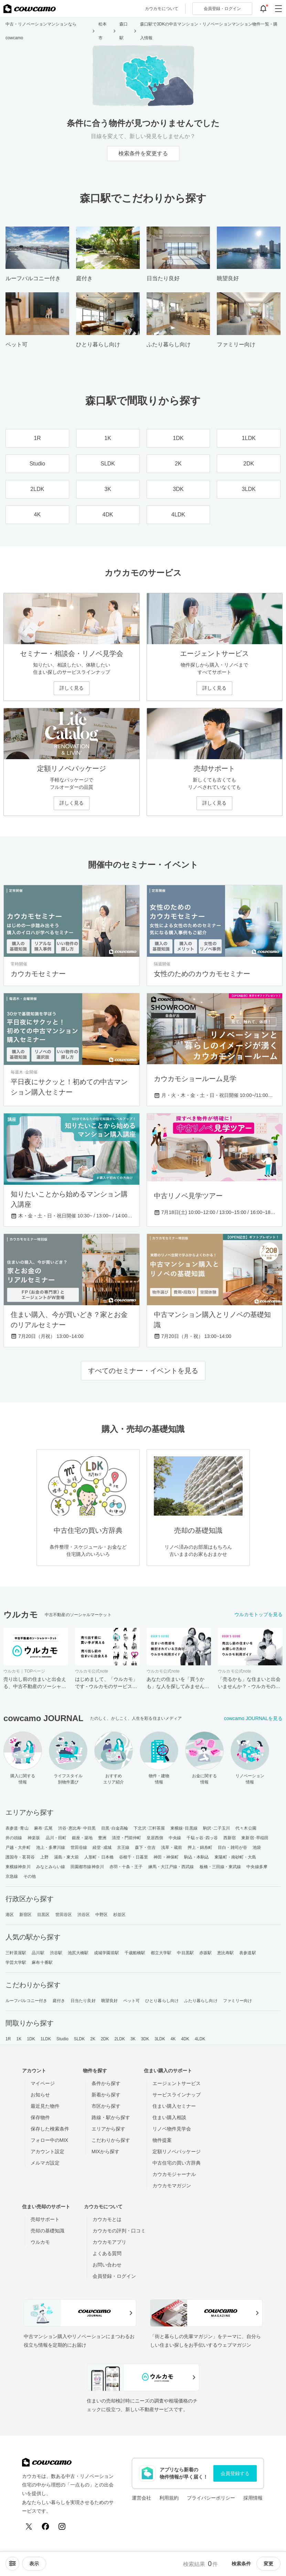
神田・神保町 (166, 1857)
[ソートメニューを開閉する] (12, 2563)
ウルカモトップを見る (258, 1614)
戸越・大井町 (18, 1847)
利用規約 (169, 2498)
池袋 (257, 1847)
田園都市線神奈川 (87, 1866)
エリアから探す (108, 2129)
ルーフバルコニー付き (26, 2000)
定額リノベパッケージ (176, 2151)
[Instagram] (62, 2526)
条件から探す (106, 2083)
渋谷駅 (56, 1952)
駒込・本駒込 (196, 1857)
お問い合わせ (107, 2265)
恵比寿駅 (225, 1952)
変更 (268, 2563)
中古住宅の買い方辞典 (176, 2163)
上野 (44, 1857)
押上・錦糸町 (200, 1847)
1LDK (46, 2038)
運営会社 (141, 2498)
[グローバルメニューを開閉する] (278, 8)
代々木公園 (245, 1828)
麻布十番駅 (42, 1962)
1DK (31, 2038)
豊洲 (102, 1837)
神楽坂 (34, 1837)
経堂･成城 (102, 1847)
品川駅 (38, 1952)
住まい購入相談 (169, 2117)
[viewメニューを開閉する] (34, 2563)
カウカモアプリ (109, 2242)
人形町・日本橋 (99, 1857)
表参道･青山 (17, 1828)
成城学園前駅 (106, 1952)
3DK (145, 2038)
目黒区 (43, 1914)
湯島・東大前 (66, 1857)
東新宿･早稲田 (254, 1837)
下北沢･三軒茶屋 (149, 1828)
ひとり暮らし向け (162, 2000)
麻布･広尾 (43, 1828)
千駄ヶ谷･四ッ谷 (202, 1837)
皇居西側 (155, 1837)
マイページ (43, 2083)
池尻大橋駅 (78, 1952)
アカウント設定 (47, 2151)
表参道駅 (247, 1952)
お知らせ (40, 2094)
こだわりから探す (111, 2140)
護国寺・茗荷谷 (20, 1857)
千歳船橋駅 (135, 1952)
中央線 (175, 1837)
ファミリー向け (237, 2000)
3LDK (160, 2038)
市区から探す (106, 2106)
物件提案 (162, 2140)
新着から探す (106, 2094)
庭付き (59, 2000)
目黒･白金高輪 (114, 1828)
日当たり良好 (83, 2000)
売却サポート (45, 2219)
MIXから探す (105, 2151)
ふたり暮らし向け (201, 2000)
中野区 (101, 1914)
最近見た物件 (45, 2106)
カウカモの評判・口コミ (119, 2230)
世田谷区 (63, 1914)
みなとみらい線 (50, 1866)
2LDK (120, 2038)
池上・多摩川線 (50, 1847)
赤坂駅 (205, 1952)
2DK (105, 2038)
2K (92, 2038)
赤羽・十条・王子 (126, 1866)
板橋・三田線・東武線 (220, 1866)
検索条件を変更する (143, 153)
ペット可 (131, 2000)
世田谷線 (79, 1847)
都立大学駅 (161, 1952)
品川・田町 (56, 1837)
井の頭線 (14, 1837)
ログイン (222, 9)
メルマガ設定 (45, 2163)
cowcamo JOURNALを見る (253, 1718)
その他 (29, 1876)
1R (8, 2038)
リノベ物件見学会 (171, 2129)
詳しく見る (72, 688)
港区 (10, 1914)
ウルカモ (40, 2242)
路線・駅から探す (111, 2117)
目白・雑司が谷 (232, 1847)
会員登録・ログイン (114, 2276)
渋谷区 (83, 1914)
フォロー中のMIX (49, 2140)
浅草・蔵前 (171, 1847)
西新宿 (229, 1837)
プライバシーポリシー (211, 2498)
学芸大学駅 (16, 1962)
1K (18, 2038)
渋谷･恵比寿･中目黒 (77, 1828)
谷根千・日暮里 (133, 1857)
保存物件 (40, 2117)
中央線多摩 (256, 1866)
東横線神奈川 (18, 1866)
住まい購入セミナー (174, 2106)
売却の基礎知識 (47, 2230)
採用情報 (253, 2498)
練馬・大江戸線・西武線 (171, 1866)
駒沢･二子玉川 (216, 1828)
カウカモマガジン (171, 2185)
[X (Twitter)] (29, 2526)
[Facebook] (45, 2526)
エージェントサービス (176, 2083)
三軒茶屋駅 (16, 1952)
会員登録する (235, 2473)
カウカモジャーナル (174, 2174)
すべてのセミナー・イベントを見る (143, 1370)
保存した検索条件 (50, 2129)
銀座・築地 (82, 1837)
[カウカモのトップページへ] (29, 8)
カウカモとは (107, 2219)
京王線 (123, 1847)
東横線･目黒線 (184, 1828)
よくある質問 (107, 2253)
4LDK (200, 2038)
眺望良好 (109, 2000)
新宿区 (25, 1914)
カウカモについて (161, 8)
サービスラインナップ (176, 2094)
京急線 (12, 1876)
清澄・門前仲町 (126, 1837)
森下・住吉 (145, 1847)
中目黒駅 (185, 1952)
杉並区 (119, 1914)
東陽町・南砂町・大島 (235, 1857)
